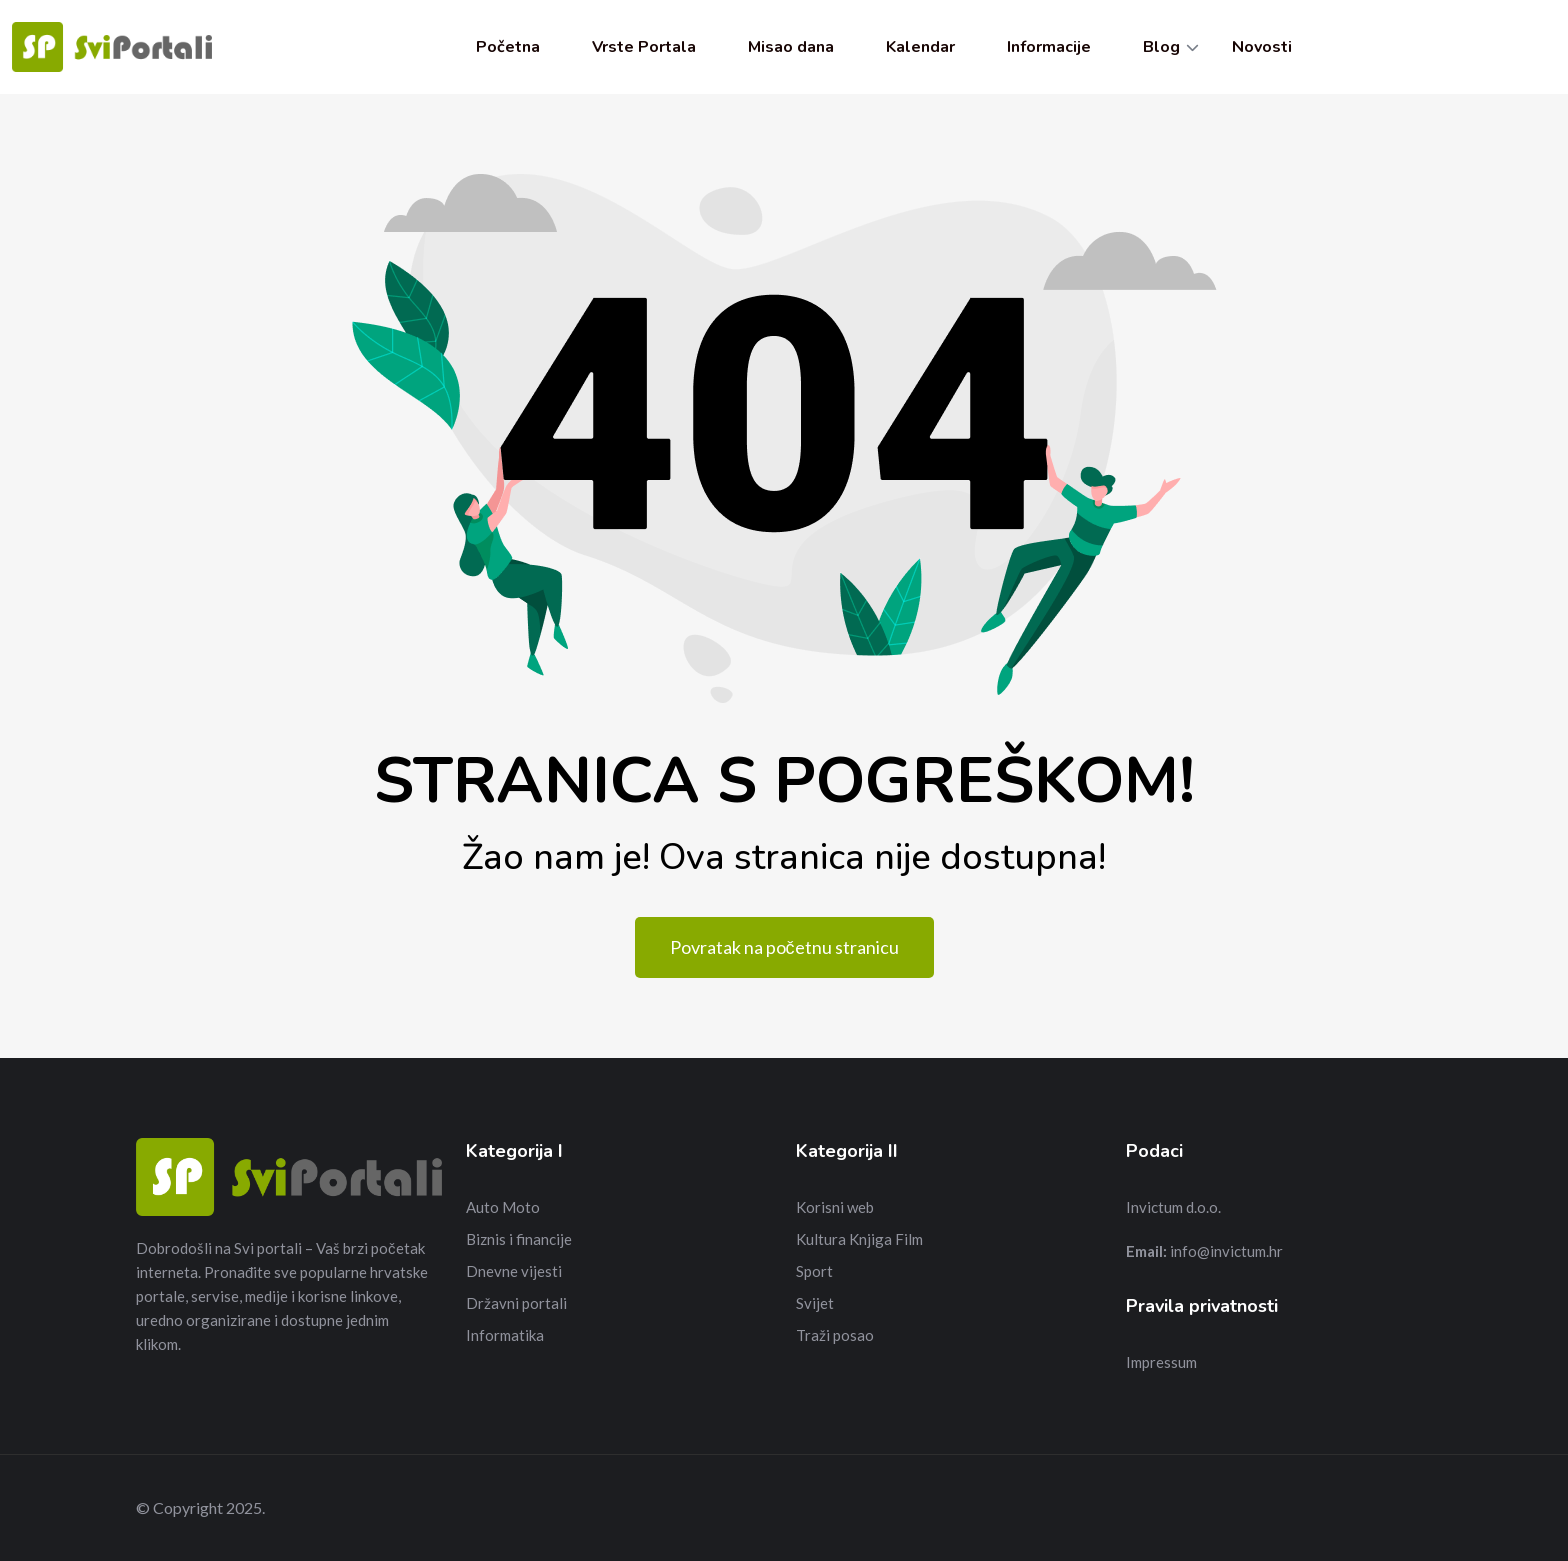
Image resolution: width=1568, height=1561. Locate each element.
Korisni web (835, 1207)
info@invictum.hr (1226, 1251)
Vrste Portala (644, 47)
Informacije (1049, 47)
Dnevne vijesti (514, 1271)
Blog (1161, 47)
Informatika (505, 1335)
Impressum (1161, 1362)
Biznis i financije (519, 1239)
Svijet (815, 1303)
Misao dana (791, 47)
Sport (814, 1271)
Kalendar (920, 47)
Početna (508, 47)
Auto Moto (503, 1207)
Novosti (1262, 47)
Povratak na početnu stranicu (784, 947)
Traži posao (835, 1335)
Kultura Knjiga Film (859, 1239)
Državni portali (516, 1303)
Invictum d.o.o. (1173, 1207)
